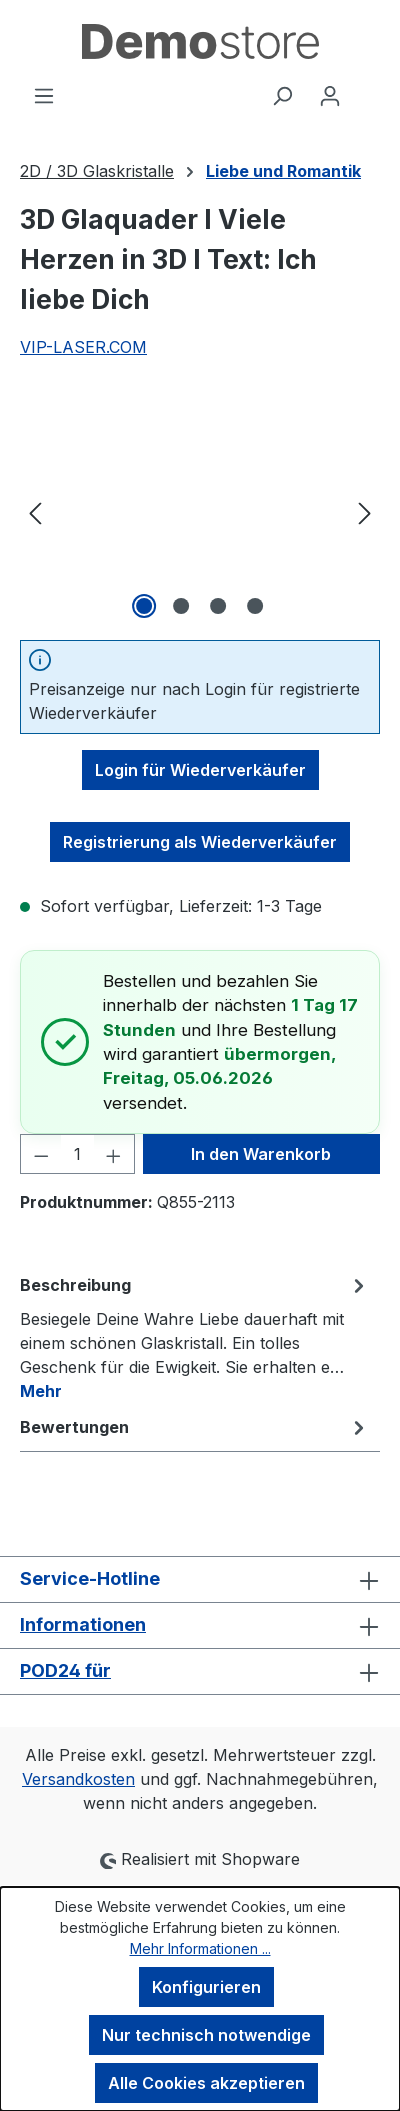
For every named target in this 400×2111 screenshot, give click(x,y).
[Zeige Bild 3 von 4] (218, 606)
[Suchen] (282, 95)
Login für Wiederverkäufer (200, 770)
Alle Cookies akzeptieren (206, 2083)
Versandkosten (78, 1779)
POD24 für (65, 1670)
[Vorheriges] (35, 511)
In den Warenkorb (261, 1154)
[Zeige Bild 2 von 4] (181, 606)
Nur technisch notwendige (206, 2035)
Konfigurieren (206, 1987)
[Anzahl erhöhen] (114, 1154)
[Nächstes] (365, 511)
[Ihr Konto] (330, 95)
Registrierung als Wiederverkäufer (200, 842)
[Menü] (44, 95)
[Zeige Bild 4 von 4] (255, 606)
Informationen (83, 1624)
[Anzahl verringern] (41, 1154)
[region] (200, 511)
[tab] (195, 1337)
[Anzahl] (78, 1154)
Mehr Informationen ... (200, 1948)
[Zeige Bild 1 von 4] (144, 606)
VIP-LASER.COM (83, 347)
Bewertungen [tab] (195, 1427)
